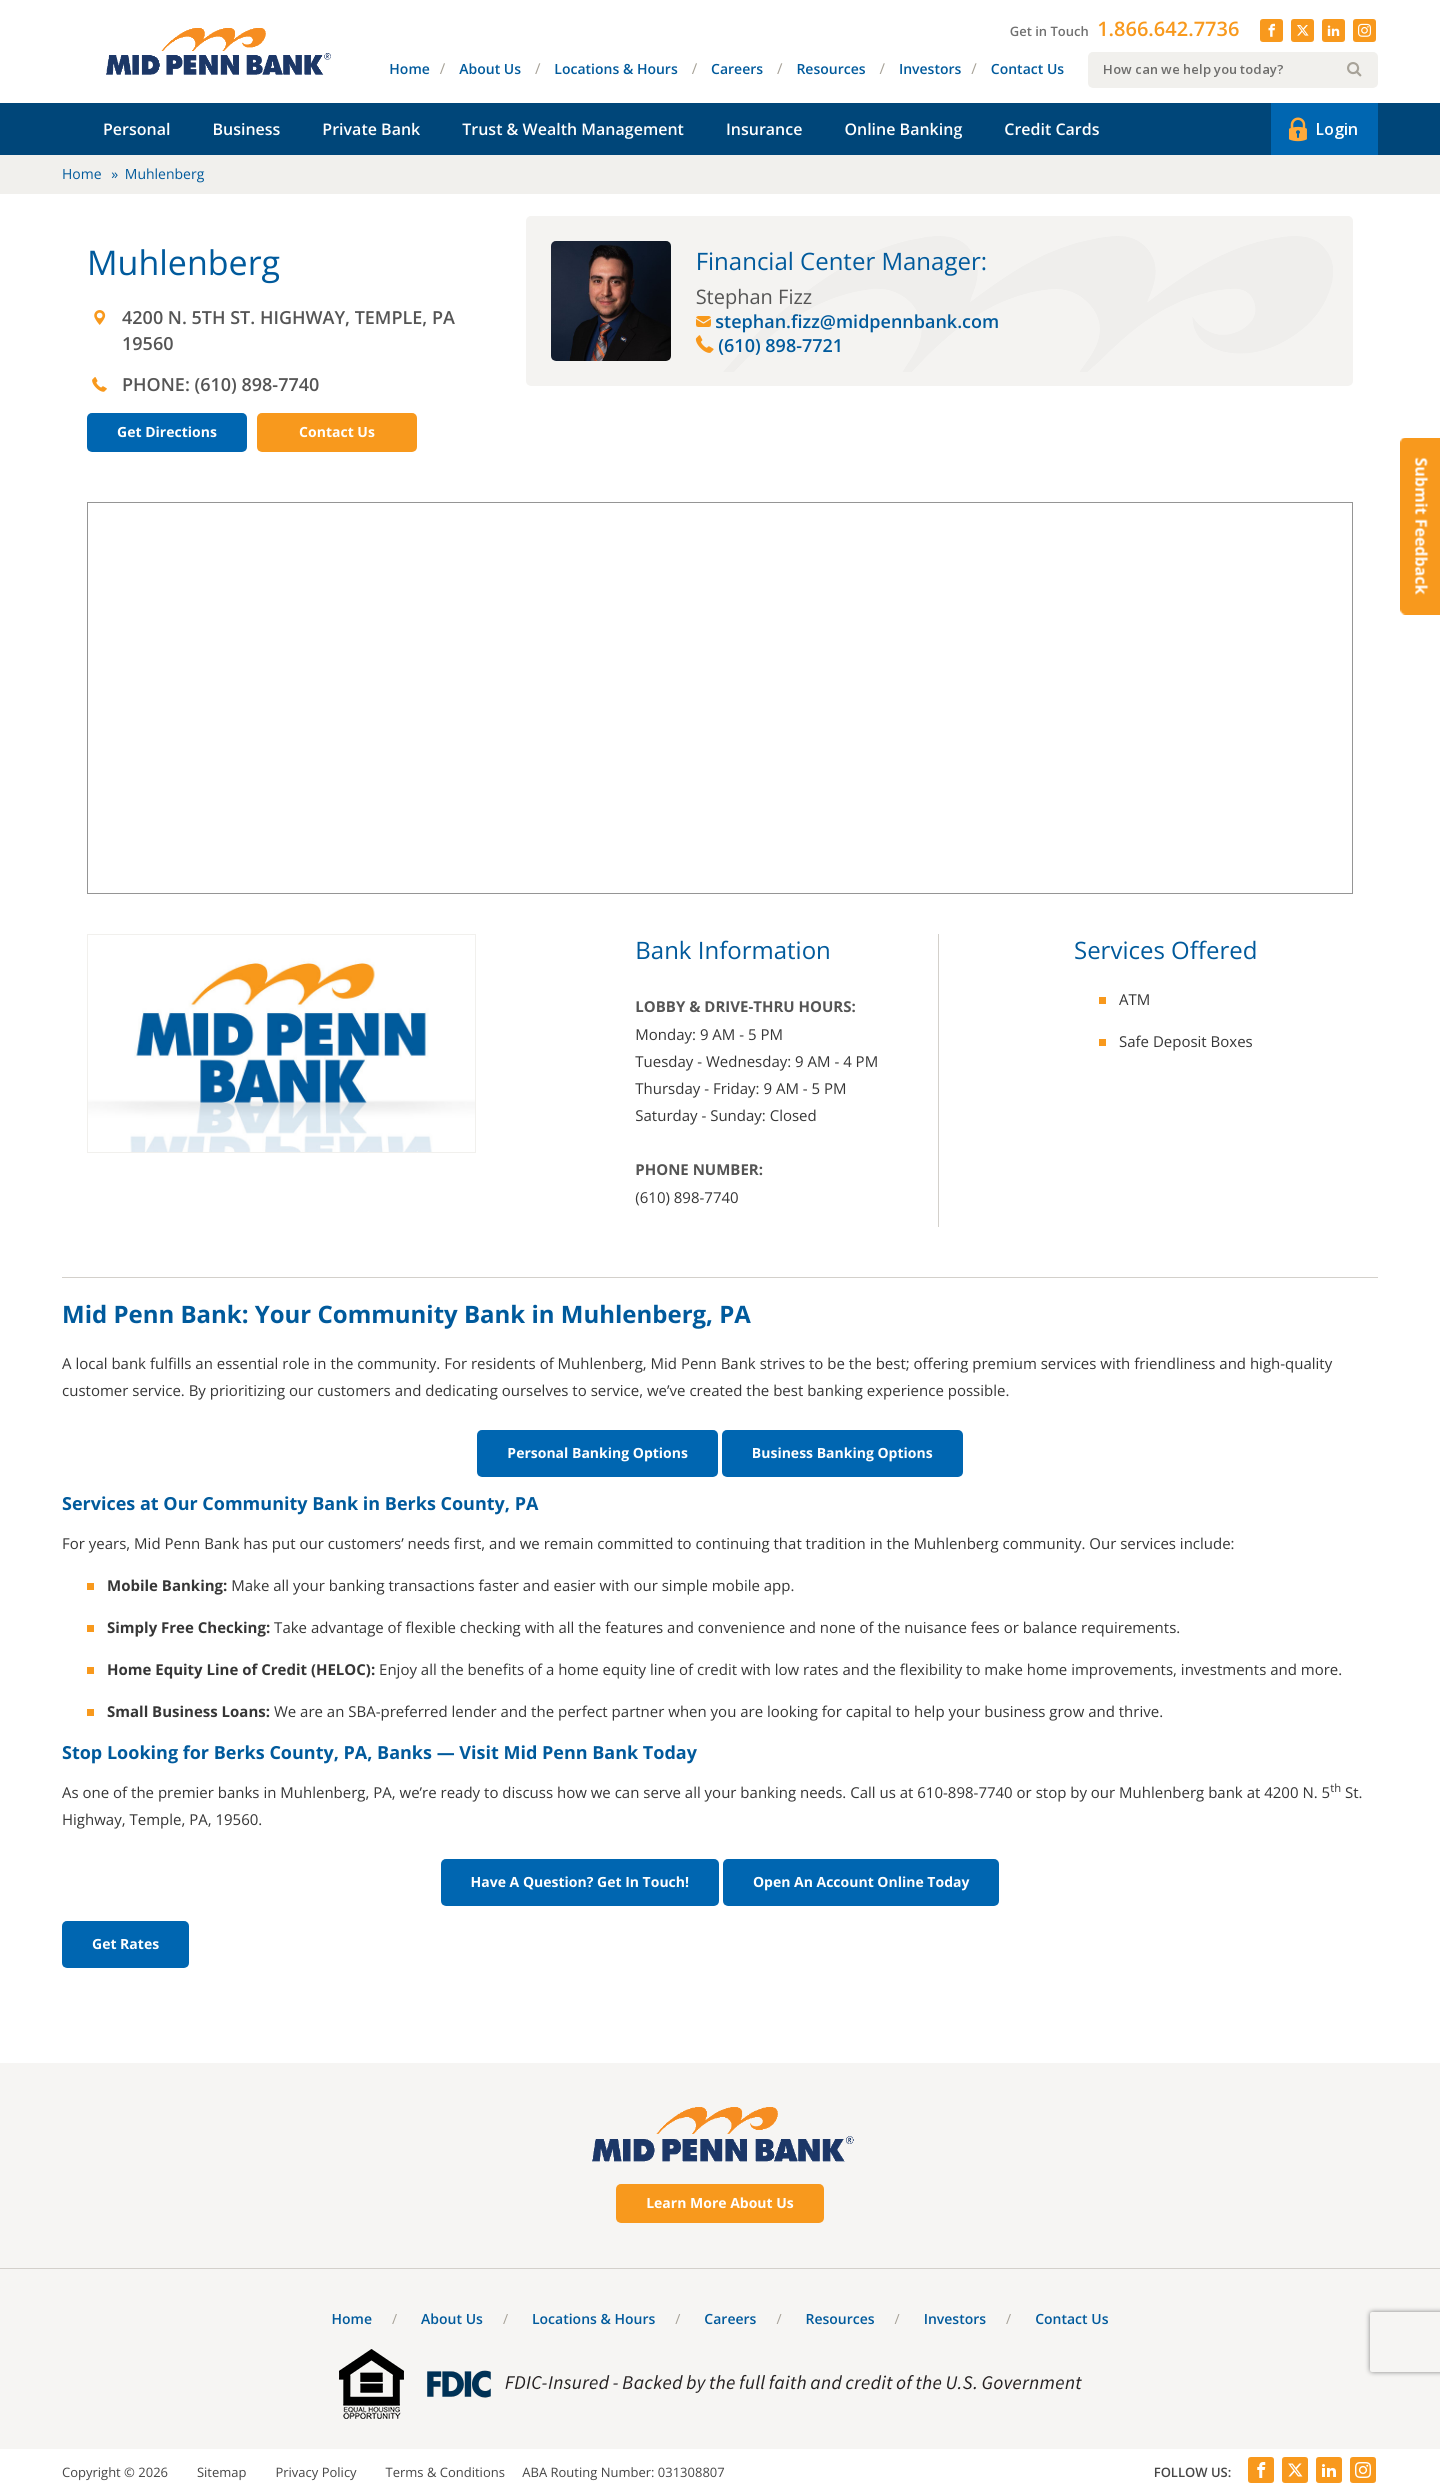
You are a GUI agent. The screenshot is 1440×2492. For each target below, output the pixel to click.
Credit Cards (1051, 129)
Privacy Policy (315, 2472)
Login (1322, 130)
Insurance (764, 129)
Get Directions (167, 432)
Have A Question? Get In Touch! (580, 1882)
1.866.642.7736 (1168, 28)
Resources (830, 69)
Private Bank (371, 129)
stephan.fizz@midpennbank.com (857, 322)
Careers (737, 69)
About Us (490, 69)
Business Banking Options (842, 1453)
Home (409, 69)
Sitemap (222, 2472)
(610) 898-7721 (780, 346)
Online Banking (903, 129)
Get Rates (125, 1944)
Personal (136, 129)
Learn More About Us (720, 2203)
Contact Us (1027, 69)
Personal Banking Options (597, 1453)
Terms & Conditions (445, 2472)
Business (246, 129)
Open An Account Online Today (861, 1882)
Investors (930, 69)
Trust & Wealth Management (573, 129)
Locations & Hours (615, 69)
